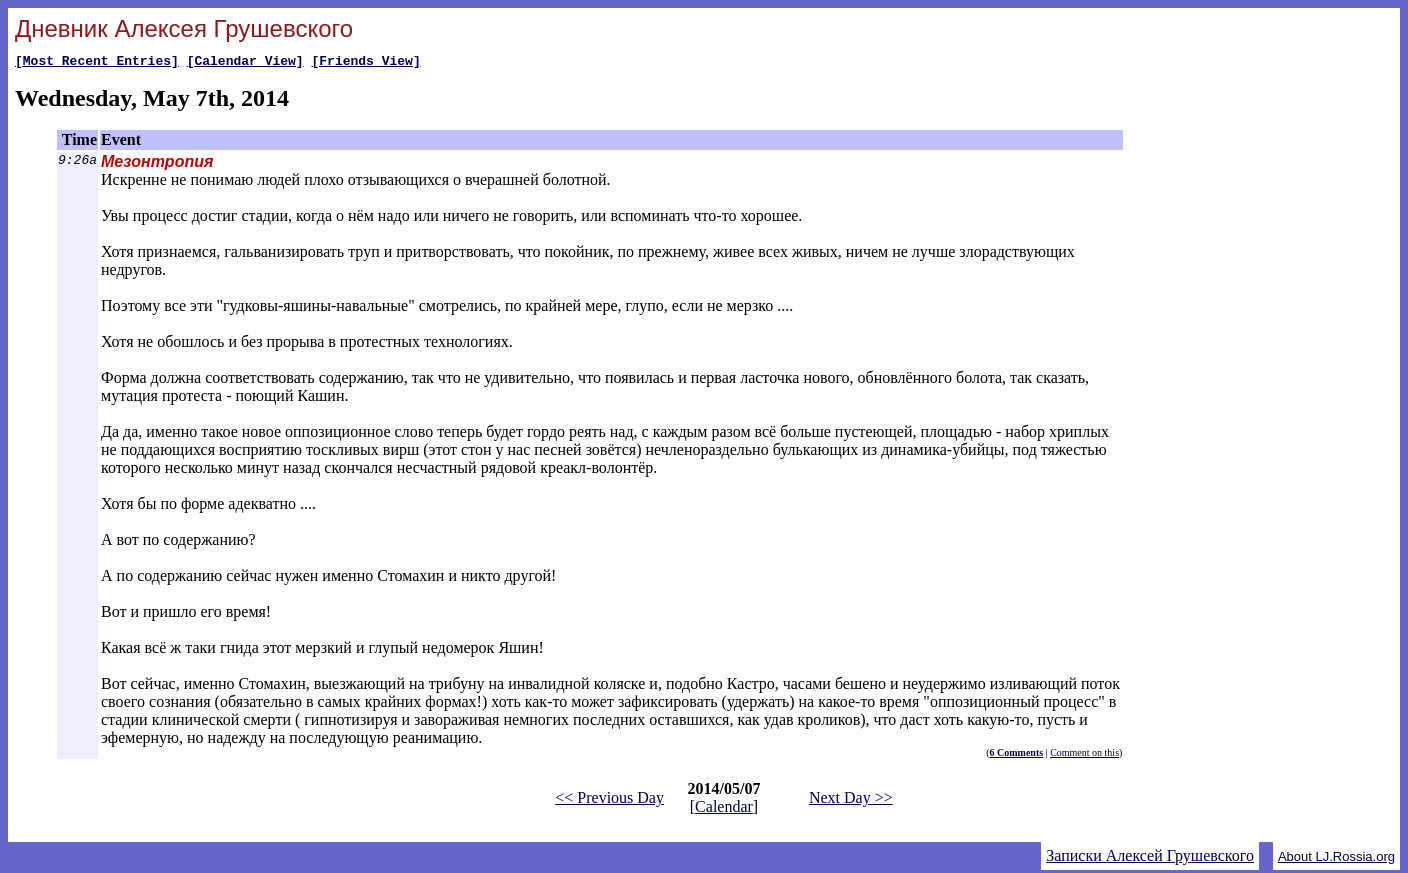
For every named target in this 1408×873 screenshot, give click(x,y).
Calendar (724, 809)
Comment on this (1084, 755)
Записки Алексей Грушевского (1150, 858)
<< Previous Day (609, 800)
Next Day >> (851, 800)
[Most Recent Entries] (97, 63)
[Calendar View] (245, 63)
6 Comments (1017, 755)
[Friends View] (365, 63)
